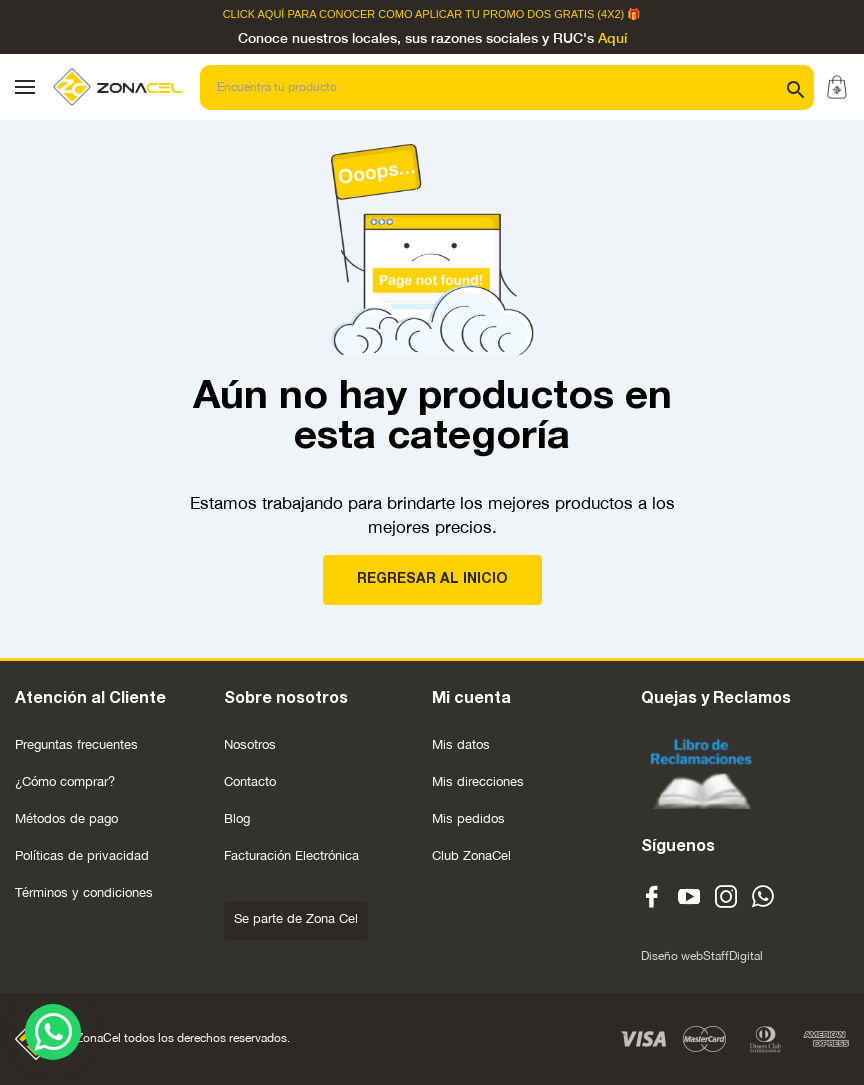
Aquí (612, 39)
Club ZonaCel (471, 855)
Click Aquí (254, 14)
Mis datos (461, 744)
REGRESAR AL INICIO (432, 579)
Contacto (250, 781)
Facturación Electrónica (291, 855)
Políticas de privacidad (82, 855)
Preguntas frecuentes (76, 744)
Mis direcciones (478, 781)
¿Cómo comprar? (65, 781)
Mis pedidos (468, 818)
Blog (237, 818)
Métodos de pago (66, 818)
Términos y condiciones (84, 892)
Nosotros (250, 744)
